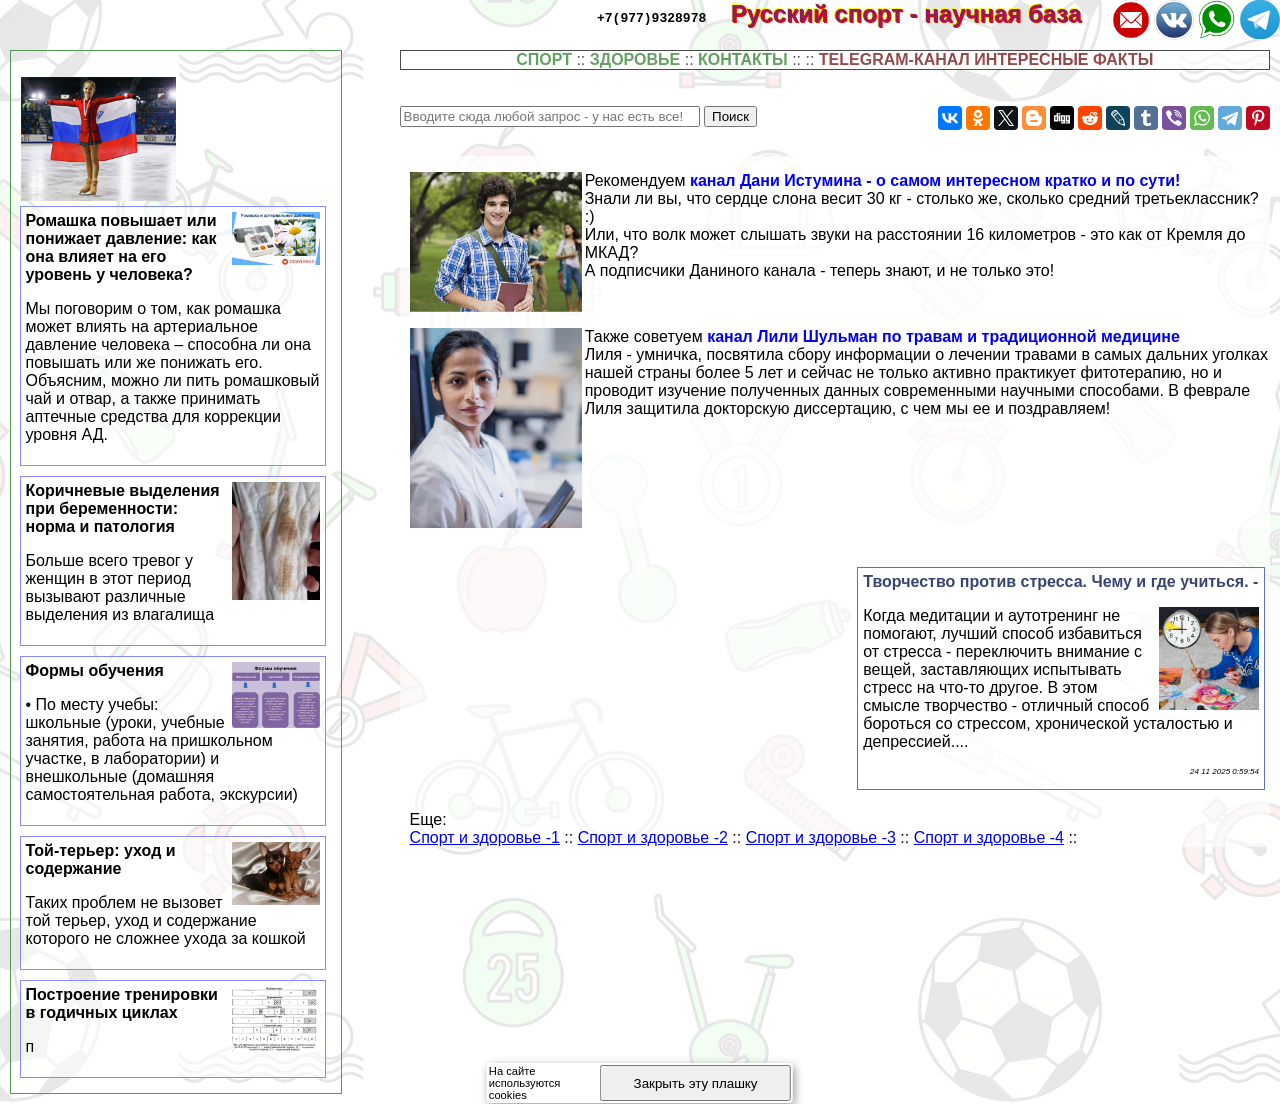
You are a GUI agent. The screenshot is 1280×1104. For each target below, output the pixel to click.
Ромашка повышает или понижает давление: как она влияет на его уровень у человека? (173, 328)
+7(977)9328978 (651, 17)
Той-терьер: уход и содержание (173, 895)
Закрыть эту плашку (696, 1083)
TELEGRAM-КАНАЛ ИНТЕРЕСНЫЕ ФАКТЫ (986, 59)
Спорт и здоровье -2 (653, 837)
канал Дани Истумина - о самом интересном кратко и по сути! (935, 180)
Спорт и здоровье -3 (821, 837)
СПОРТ (544, 59)
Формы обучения (173, 733)
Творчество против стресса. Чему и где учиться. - (1060, 581)
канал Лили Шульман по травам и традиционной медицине (943, 336)
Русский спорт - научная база (919, 13)
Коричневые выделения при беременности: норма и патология (173, 553)
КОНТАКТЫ (743, 59)
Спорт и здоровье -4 (989, 837)
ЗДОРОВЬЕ (635, 59)
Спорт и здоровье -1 (485, 837)
